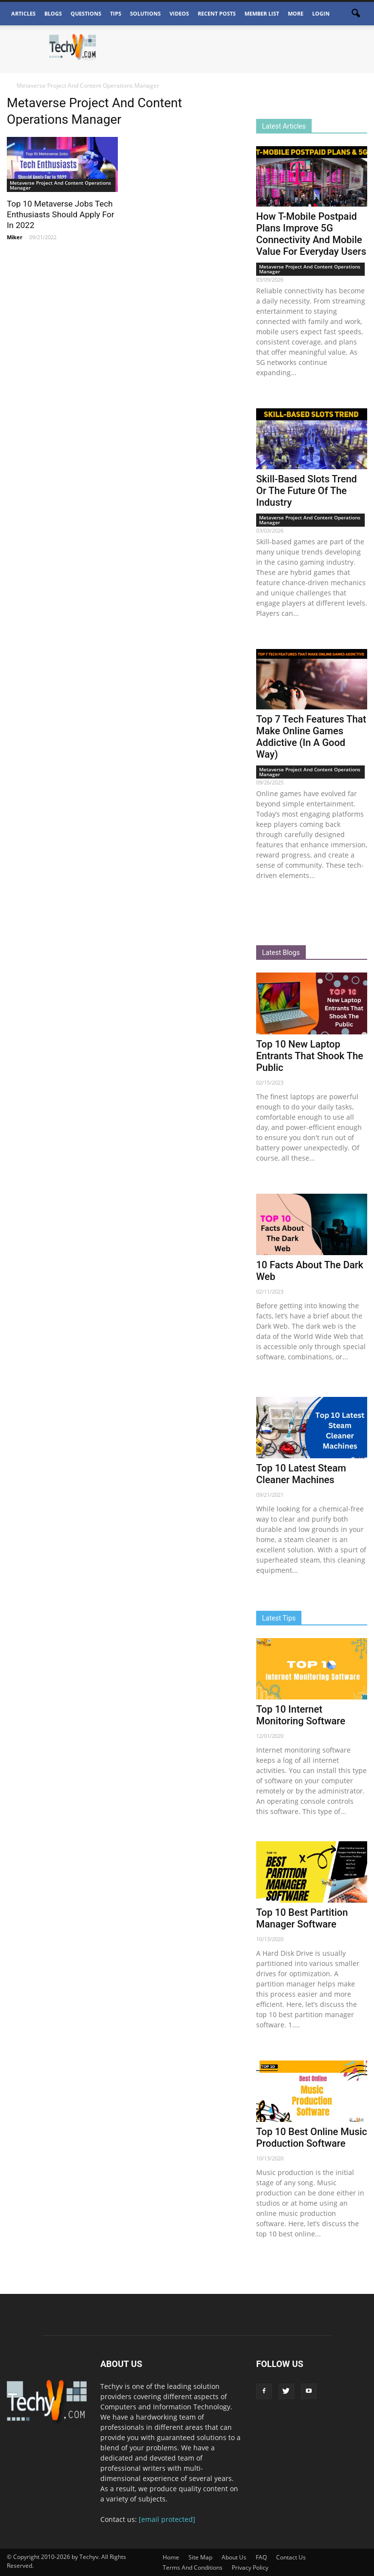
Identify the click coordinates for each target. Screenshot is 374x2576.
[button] (355, 13)
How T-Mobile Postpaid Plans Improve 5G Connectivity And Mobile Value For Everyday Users (311, 233)
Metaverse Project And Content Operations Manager (60, 185)
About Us (234, 2557)
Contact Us (291, 2557)
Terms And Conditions (193, 2567)
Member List (261, 13)
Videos (179, 13)
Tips (115, 13)
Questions (86, 13)
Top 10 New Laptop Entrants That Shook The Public (309, 1055)
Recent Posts (217, 13)
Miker (14, 237)
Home (171, 2557)
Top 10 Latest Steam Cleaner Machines (301, 1474)
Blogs (53, 13)
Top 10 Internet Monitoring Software (300, 1715)
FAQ (261, 2557)
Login (321, 13)
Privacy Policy (250, 2567)
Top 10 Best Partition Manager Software (302, 1918)
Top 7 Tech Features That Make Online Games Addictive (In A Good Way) (311, 736)
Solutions (145, 13)
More (295, 13)
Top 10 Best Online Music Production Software (311, 2137)
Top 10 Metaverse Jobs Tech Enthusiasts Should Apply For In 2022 (60, 214)
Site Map (200, 2557)
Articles (23, 13)
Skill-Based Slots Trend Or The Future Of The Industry (306, 490)
